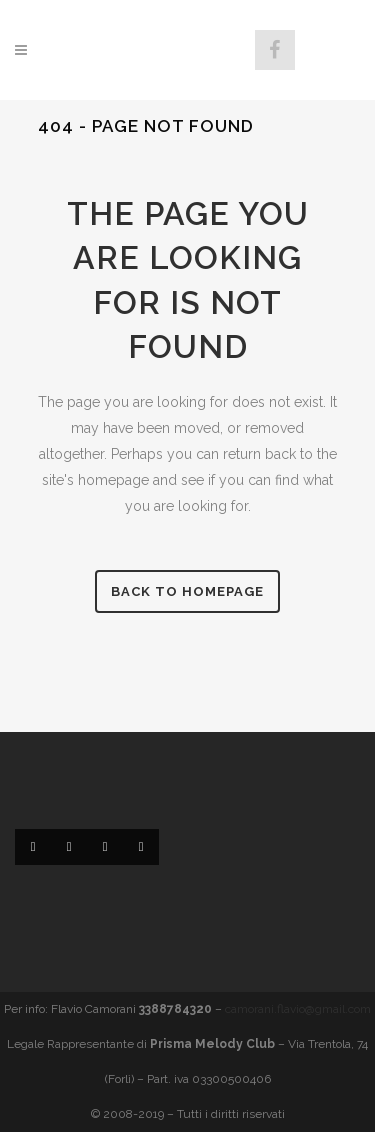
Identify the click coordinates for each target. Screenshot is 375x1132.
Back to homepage (187, 591)
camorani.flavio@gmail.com (298, 1009)
